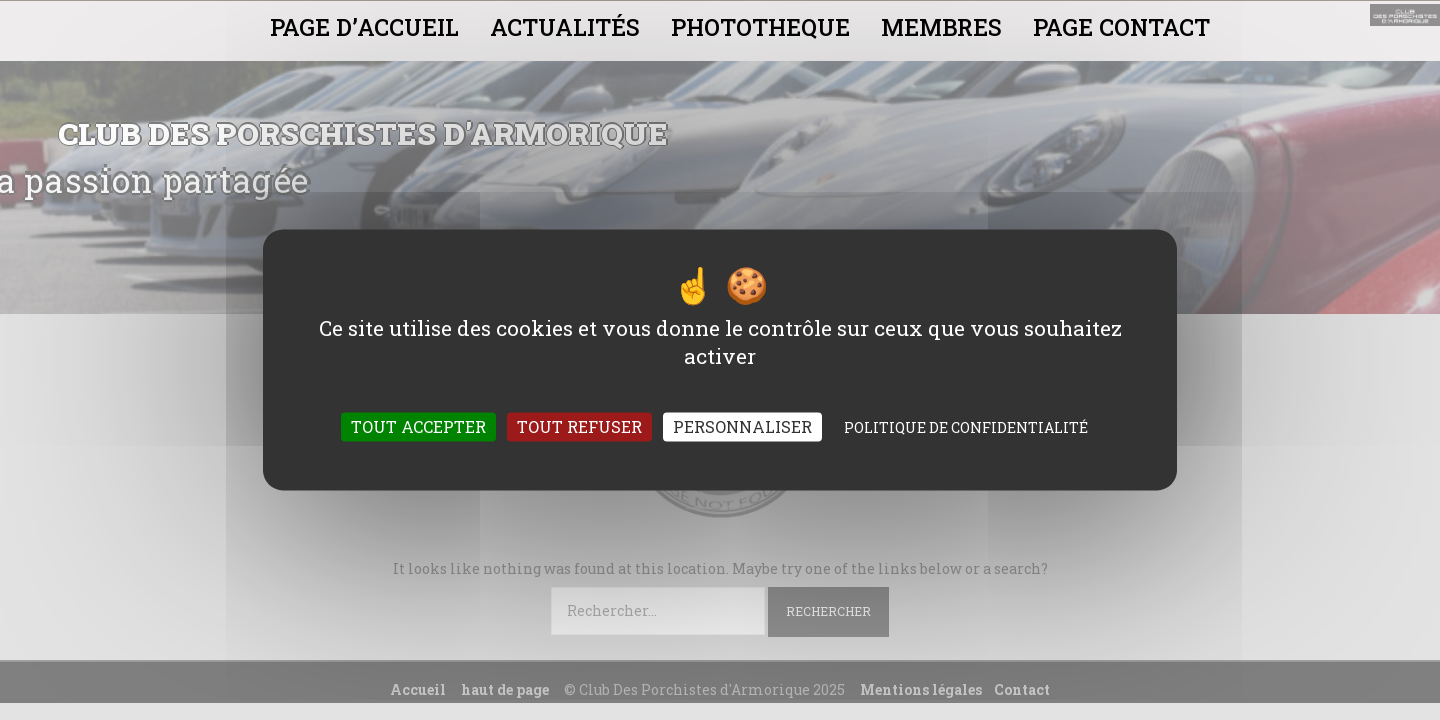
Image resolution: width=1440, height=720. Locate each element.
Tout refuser (579, 427)
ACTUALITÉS (565, 27)
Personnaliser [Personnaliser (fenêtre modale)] (742, 427)
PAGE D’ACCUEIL (364, 27)
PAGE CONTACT (1121, 27)
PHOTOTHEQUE (760, 27)
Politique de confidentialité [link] (966, 428)
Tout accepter (418, 427)
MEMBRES (941, 27)
